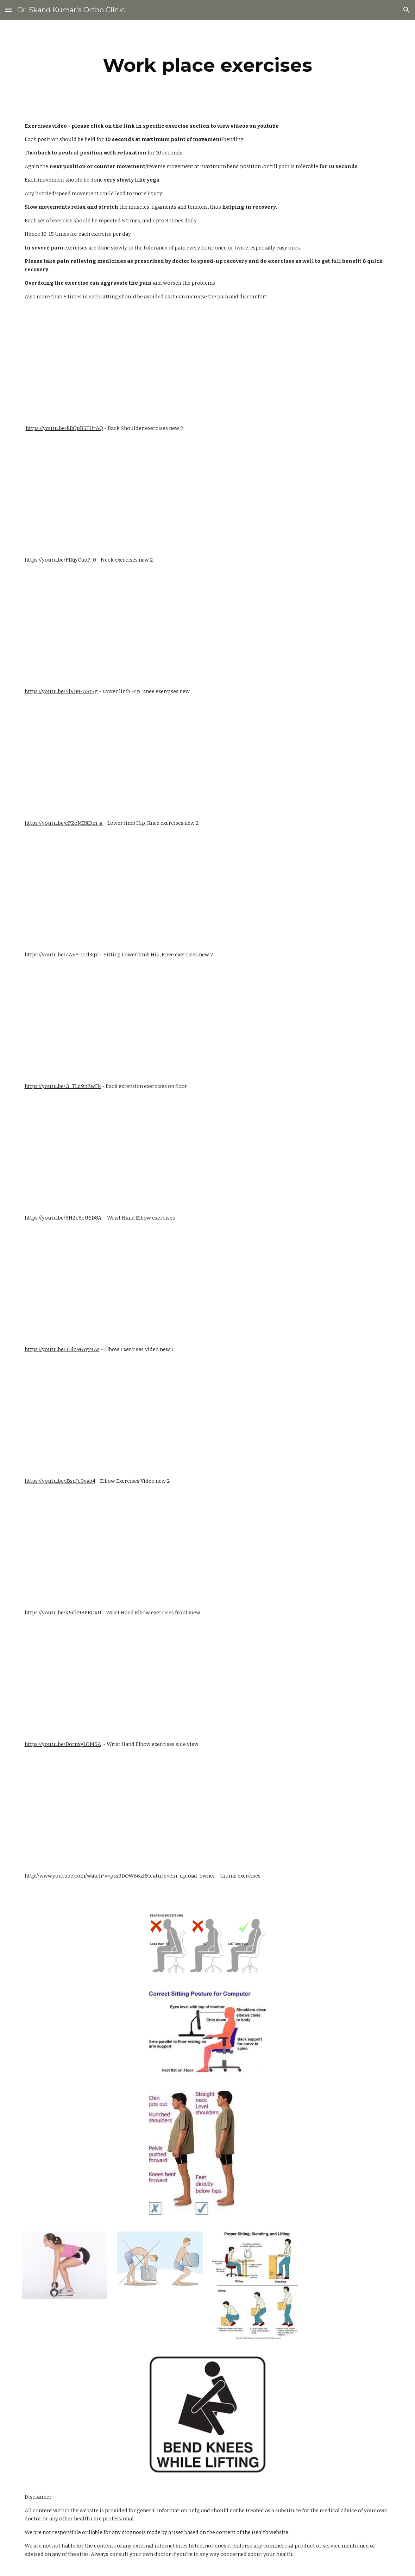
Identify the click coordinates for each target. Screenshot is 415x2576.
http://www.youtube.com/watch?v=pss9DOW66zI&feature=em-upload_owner (120, 1876)
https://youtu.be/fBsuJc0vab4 (60, 1481)
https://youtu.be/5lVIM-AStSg (61, 691)
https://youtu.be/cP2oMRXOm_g (64, 823)
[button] (8, 9)
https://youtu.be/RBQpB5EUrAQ (64, 428)
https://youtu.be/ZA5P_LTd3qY (61, 954)
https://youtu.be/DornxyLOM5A (63, 1744)
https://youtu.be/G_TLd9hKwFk (63, 1086)
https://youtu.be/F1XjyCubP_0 (60, 560)
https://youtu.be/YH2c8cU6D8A (63, 1218)
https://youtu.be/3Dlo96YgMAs (62, 1349)
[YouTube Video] (96, 363)
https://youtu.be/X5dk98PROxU (63, 1612)
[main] (207, 65)
